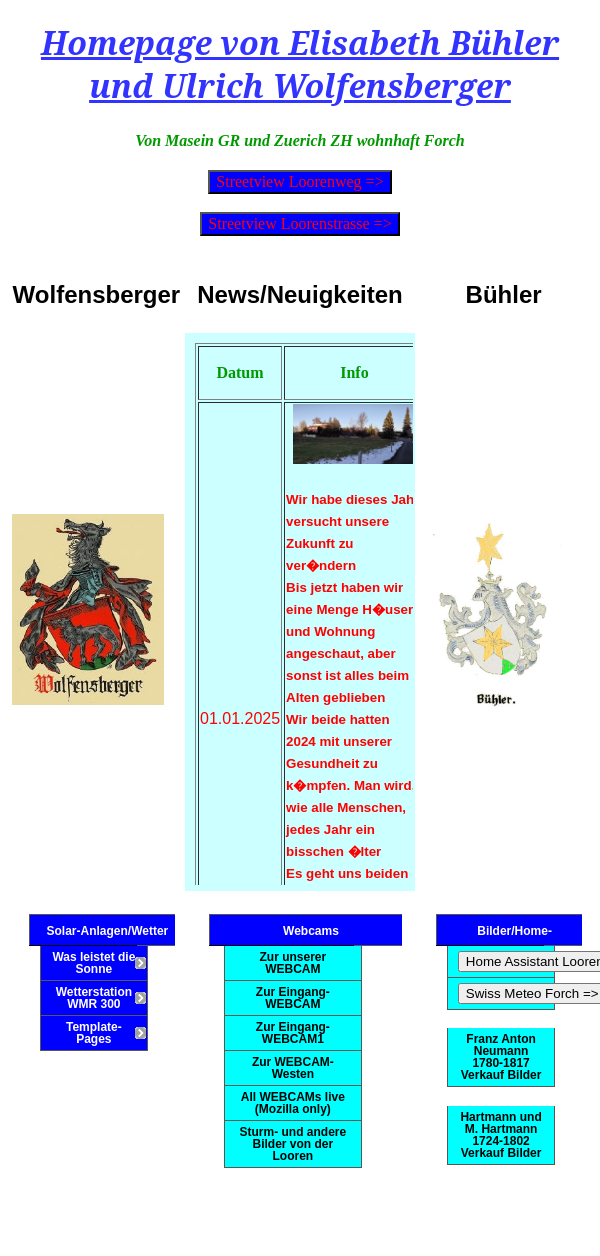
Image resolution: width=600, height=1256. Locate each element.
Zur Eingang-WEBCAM (293, 998)
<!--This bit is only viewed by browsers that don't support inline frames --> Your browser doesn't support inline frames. (300, 610)
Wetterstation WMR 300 (94, 998)
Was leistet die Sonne (93, 963)
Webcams (311, 931)
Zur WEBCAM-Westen (293, 1068)
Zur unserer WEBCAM (293, 963)
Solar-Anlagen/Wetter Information (107, 935)
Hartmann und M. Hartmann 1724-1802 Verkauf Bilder (500, 1135)
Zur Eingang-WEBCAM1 (293, 1033)
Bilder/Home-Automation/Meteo (514, 935)
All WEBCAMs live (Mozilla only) (293, 1103)
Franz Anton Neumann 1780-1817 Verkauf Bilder (501, 1057)
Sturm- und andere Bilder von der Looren (293, 1144)
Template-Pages (94, 1033)
